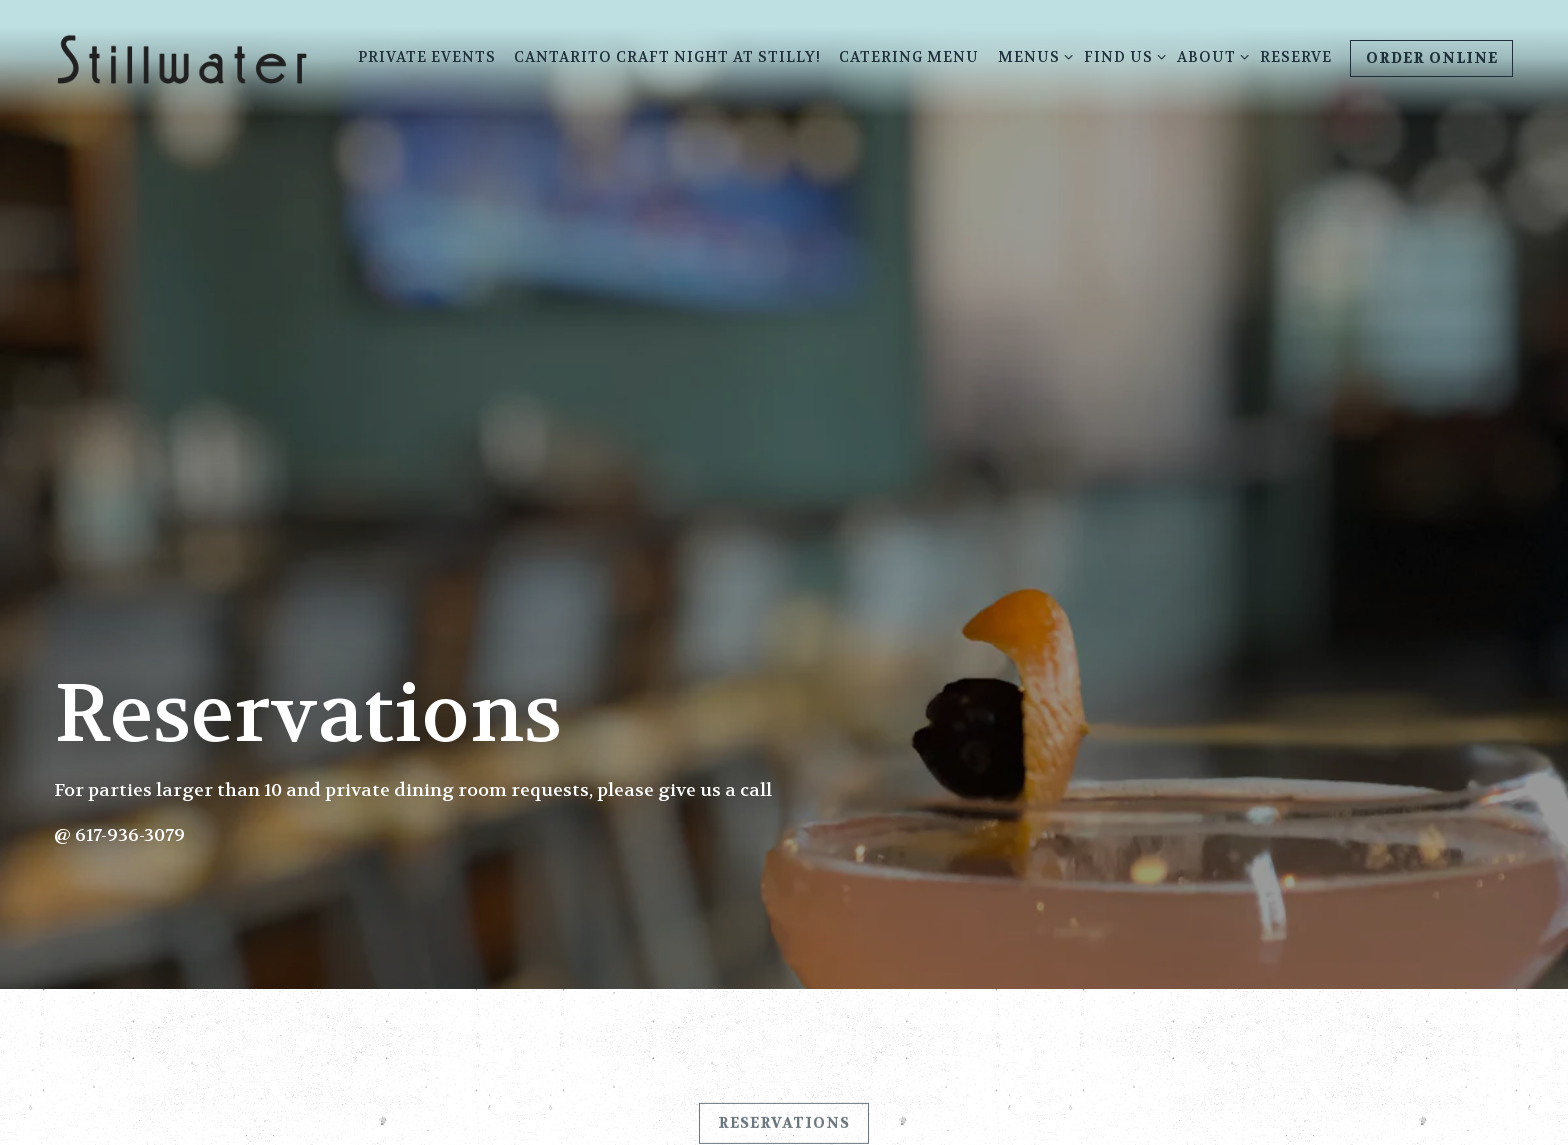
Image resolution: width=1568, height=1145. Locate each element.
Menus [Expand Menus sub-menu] (1032, 56)
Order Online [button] (1432, 58)
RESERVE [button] (1296, 57)
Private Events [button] (427, 57)
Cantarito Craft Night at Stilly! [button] (667, 57)
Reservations (784, 1113)
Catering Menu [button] (909, 57)
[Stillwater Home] (182, 58)
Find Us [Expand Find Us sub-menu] (1121, 56)
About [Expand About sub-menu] (1209, 56)
